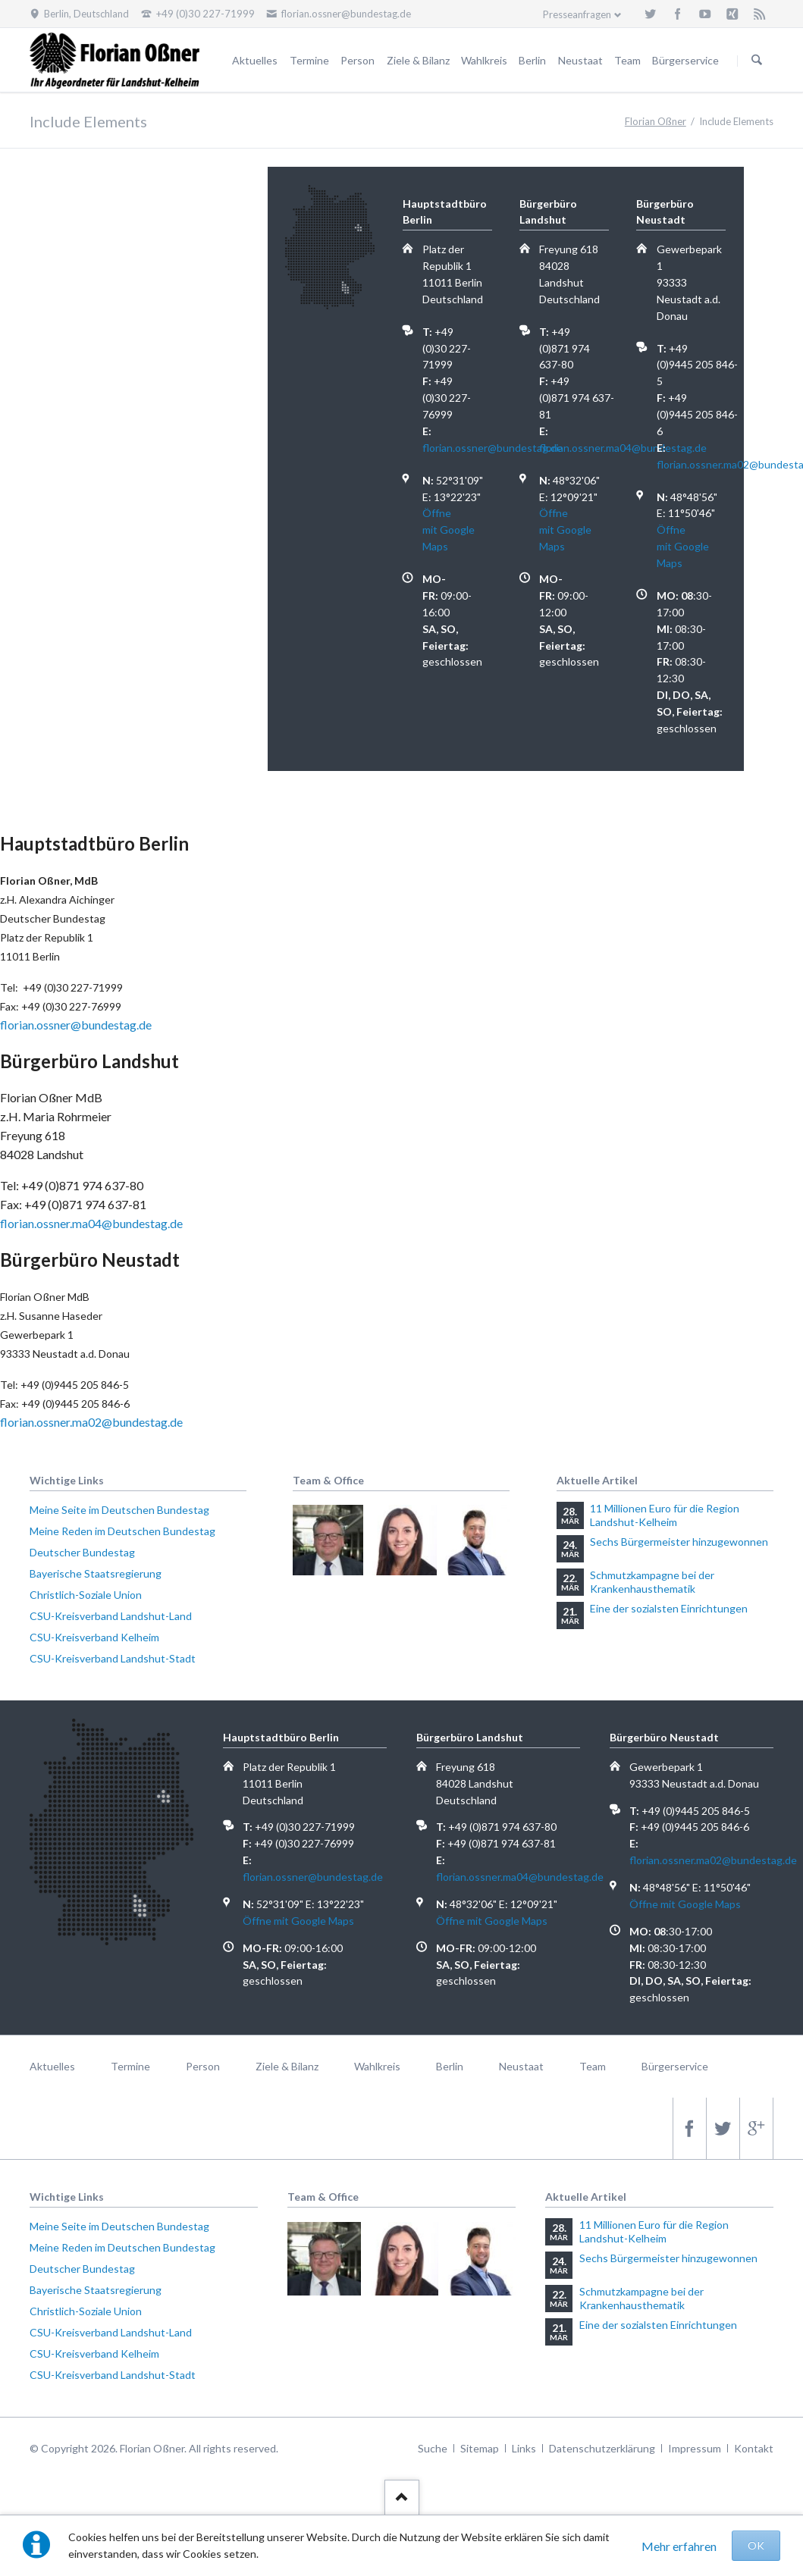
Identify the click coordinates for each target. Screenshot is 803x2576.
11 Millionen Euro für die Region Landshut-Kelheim (664, 1515)
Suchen (756, 60)
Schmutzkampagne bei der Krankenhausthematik (652, 1581)
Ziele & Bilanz (418, 60)
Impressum (694, 2448)
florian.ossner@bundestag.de (492, 447)
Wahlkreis (484, 60)
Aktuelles (255, 60)
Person (357, 60)
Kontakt (753, 2448)
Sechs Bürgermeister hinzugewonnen (679, 1541)
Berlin (532, 60)
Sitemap (479, 2448)
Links (524, 2448)
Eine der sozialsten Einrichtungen (669, 1608)
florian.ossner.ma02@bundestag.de (91, 1422)
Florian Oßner (655, 121)
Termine (309, 60)
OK (756, 2545)
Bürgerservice (685, 60)
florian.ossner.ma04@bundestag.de (623, 447)
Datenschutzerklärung (602, 2448)
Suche (432, 2448)
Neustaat (580, 60)
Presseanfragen (577, 14)
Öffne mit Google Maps (448, 529)
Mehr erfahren (679, 2546)
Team (627, 60)
